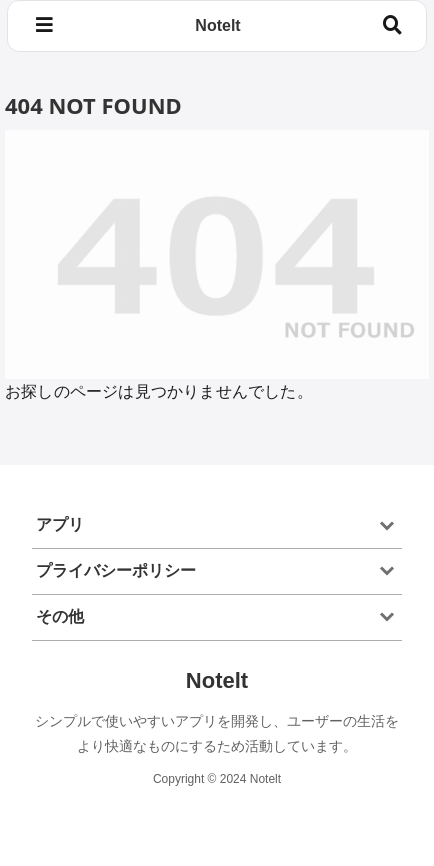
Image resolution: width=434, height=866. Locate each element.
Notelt (217, 25)
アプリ (60, 524)
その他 (60, 616)
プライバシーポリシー (116, 570)
